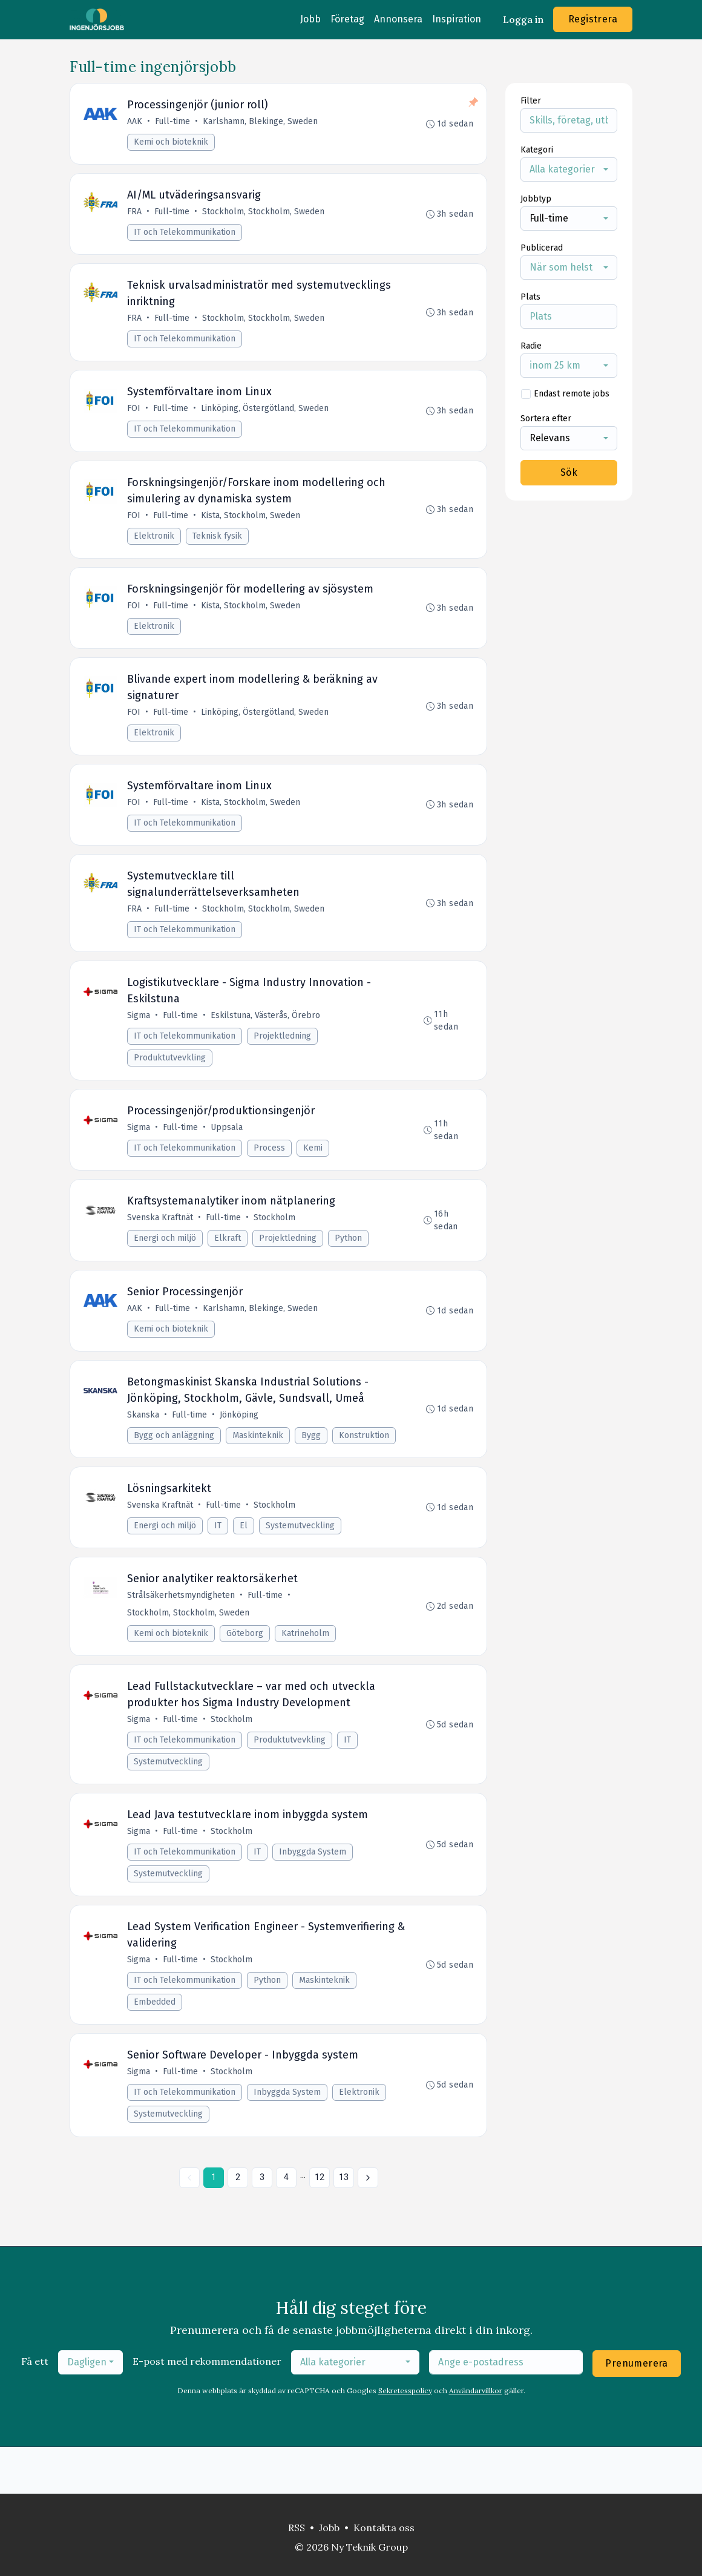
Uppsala (228, 1152)
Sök (568, 472)
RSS (296, 2528)
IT (219, 1559)
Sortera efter (545, 418)
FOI (135, 417)
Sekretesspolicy (405, 2437)
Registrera (592, 19)
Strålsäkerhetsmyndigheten (182, 1631)
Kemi (314, 1173)
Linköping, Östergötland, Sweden (266, 417)
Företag (347, 19)
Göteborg (246, 1669)
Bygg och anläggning (175, 1467)
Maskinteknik (259, 1467)
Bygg (312, 1467)
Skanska (144, 1446)
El (245, 1559)
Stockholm (276, 1245)
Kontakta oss (384, 2528)
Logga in (523, 19)
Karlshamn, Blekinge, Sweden (261, 122)
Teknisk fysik (218, 546)
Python (349, 1265)
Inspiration (456, 19)
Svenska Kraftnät (161, 1245)
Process (270, 1173)
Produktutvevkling (171, 1080)
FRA (135, 215)
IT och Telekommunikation (186, 236)
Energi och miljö (166, 1265)
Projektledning (283, 1058)
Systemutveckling (301, 1559)
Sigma (139, 1038)
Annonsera (398, 19)
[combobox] (568, 169)
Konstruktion (365, 1467)
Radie (531, 346)
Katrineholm (306, 1669)
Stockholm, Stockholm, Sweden (264, 215)
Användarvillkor (475, 2437)
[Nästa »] (368, 2224)
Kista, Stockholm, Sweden (251, 526)
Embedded (156, 2045)
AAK (135, 122)
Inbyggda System (313, 1893)
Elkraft (228, 1265)
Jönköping (240, 1446)
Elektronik (155, 546)
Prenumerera (636, 2410)
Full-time (173, 122)
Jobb (310, 19)
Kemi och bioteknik (172, 143)
